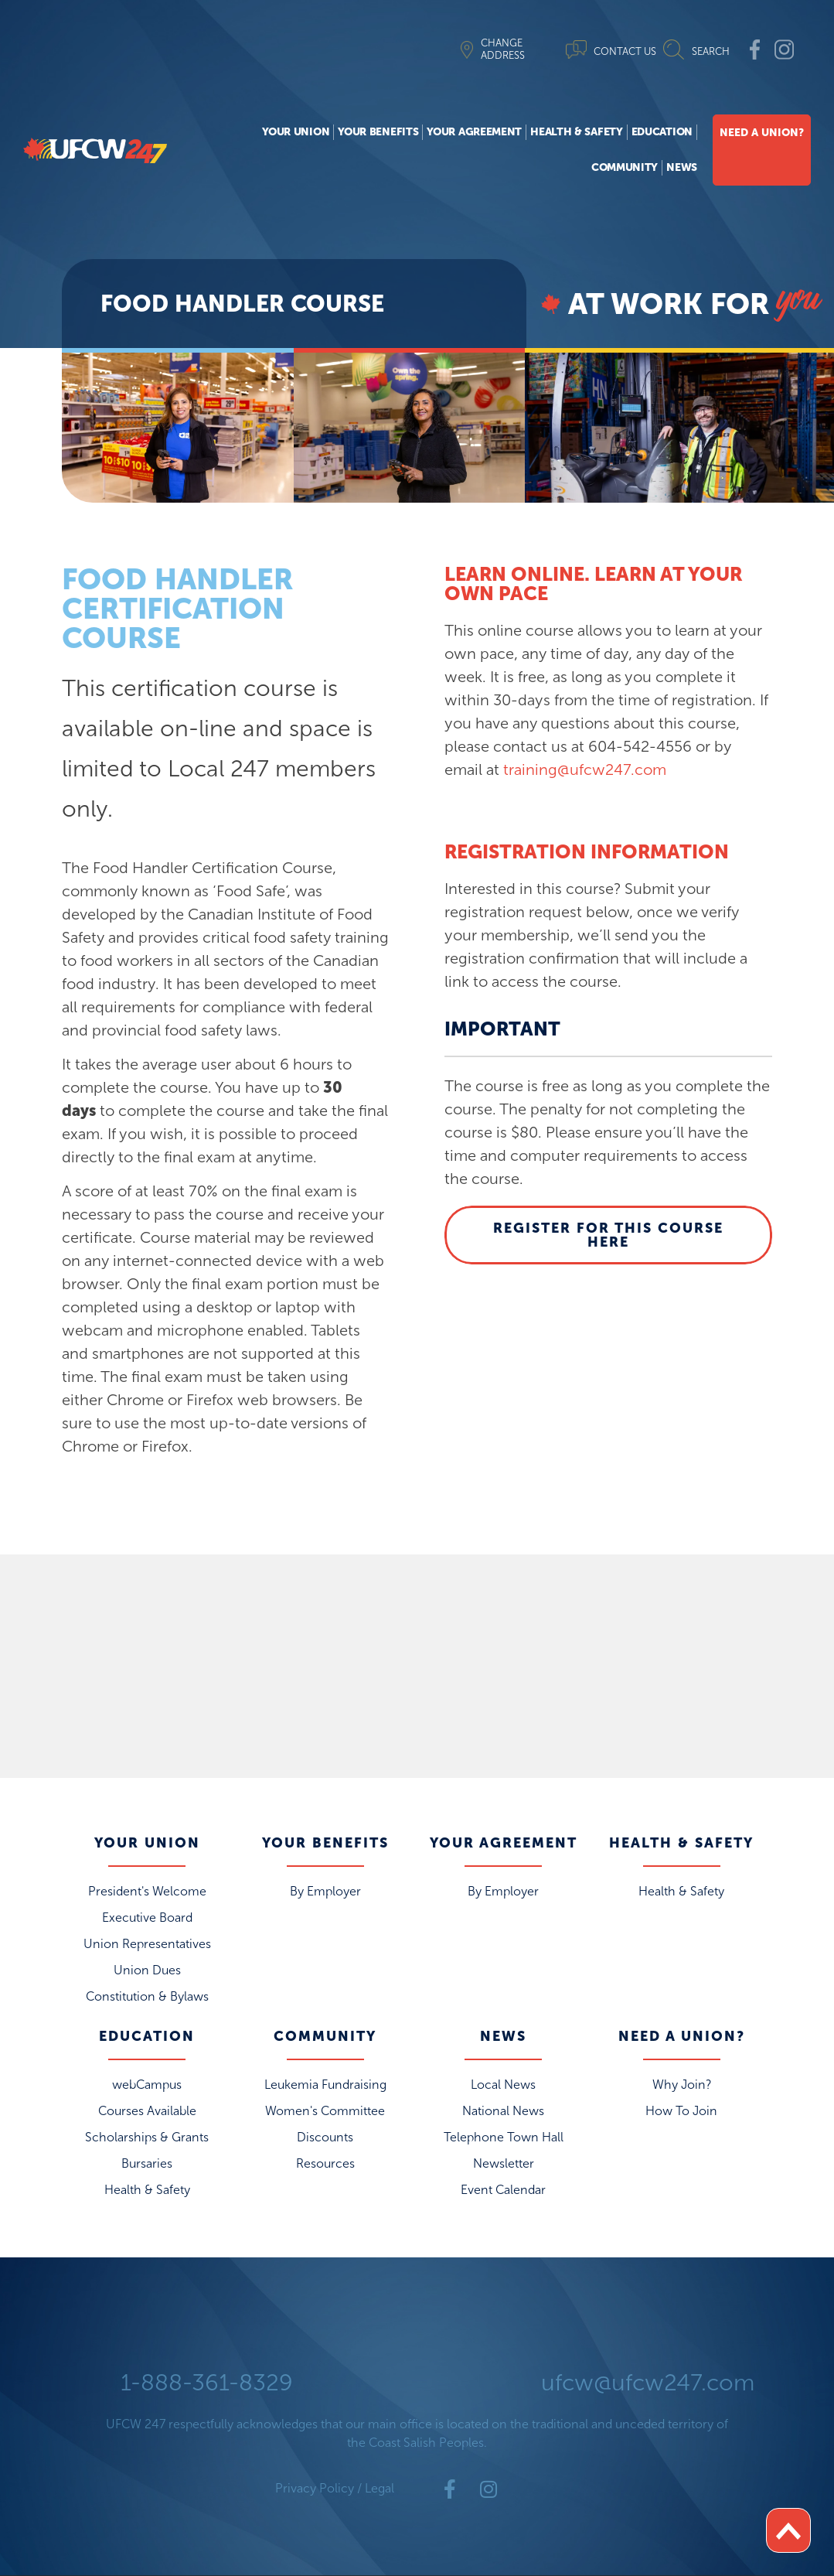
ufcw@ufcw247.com (647, 2383)
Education (662, 131)
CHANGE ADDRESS (503, 49)
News (681, 167)
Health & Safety (576, 131)
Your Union (295, 131)
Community (624, 167)
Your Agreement (474, 131)
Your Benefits (378, 131)
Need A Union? (762, 132)
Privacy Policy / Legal (334, 2488)
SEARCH (711, 51)
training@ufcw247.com (584, 769)
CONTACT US (625, 51)
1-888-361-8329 (207, 2383)
